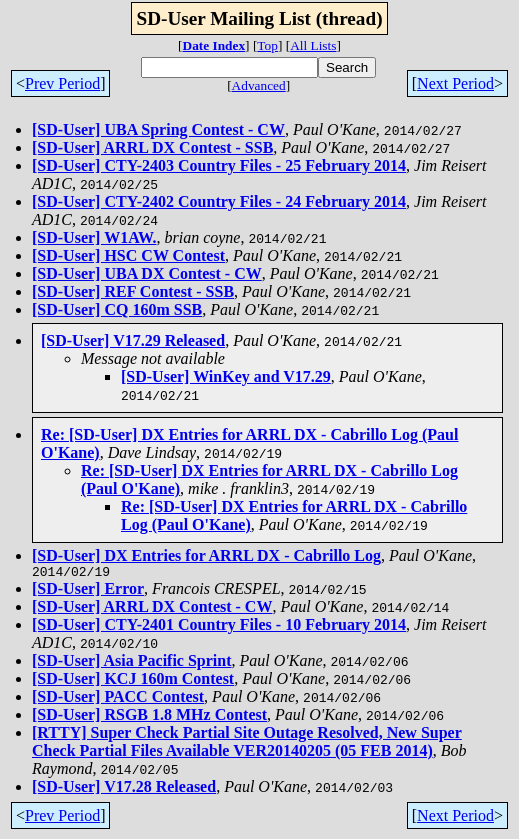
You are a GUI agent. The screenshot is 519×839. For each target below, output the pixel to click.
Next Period (455, 83)
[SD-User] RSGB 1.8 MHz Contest (149, 717)
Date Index (214, 45)
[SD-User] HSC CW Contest (128, 255)
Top (267, 45)
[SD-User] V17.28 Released (124, 789)
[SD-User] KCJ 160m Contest (133, 681)
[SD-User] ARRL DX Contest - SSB (152, 147)
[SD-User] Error (88, 591)
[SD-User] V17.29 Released (133, 340)
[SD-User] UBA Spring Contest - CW (158, 129)
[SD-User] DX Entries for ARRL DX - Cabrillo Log (206, 555)
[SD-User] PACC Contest (118, 699)
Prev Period (62, 83)
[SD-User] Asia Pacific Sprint (132, 663)
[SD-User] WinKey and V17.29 (226, 376)
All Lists (313, 45)
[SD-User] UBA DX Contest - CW (147, 273)
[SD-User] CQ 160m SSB (117, 309)
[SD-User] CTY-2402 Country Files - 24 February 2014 (219, 201)
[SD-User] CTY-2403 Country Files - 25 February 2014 (219, 165)
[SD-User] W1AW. (94, 237)
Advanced (259, 85)
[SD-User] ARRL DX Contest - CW (152, 609)
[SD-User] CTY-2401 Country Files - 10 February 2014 (219, 627)
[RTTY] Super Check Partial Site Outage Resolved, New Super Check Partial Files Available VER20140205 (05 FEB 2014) (247, 744)
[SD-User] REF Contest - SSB (133, 291)
